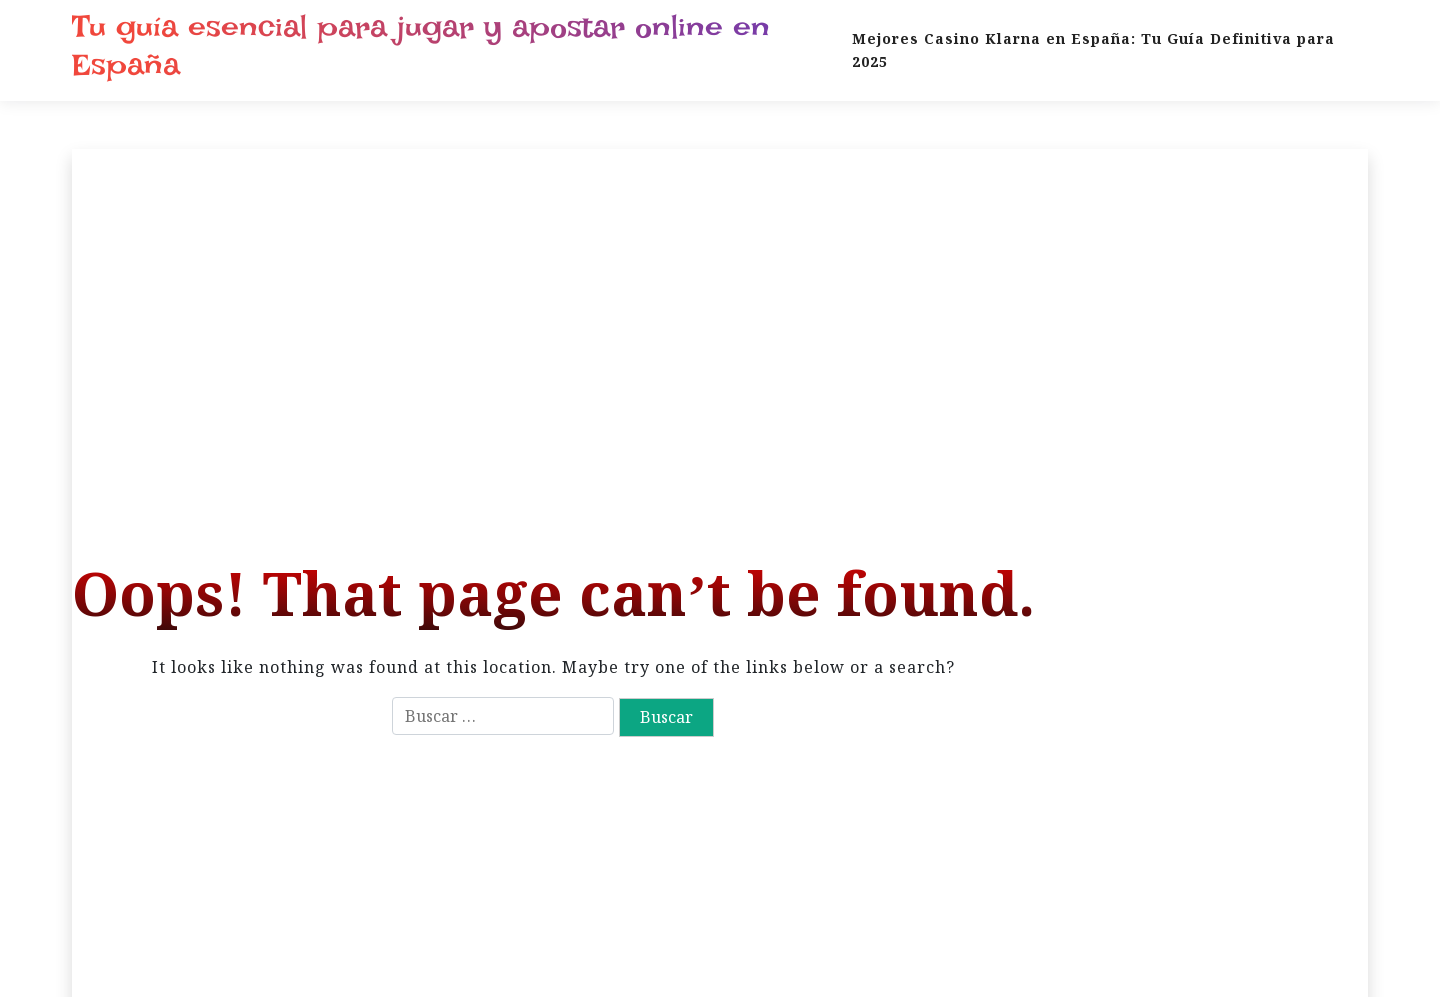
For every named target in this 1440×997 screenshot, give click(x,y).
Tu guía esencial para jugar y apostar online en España (421, 46)
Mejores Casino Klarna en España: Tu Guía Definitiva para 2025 (1093, 50)
